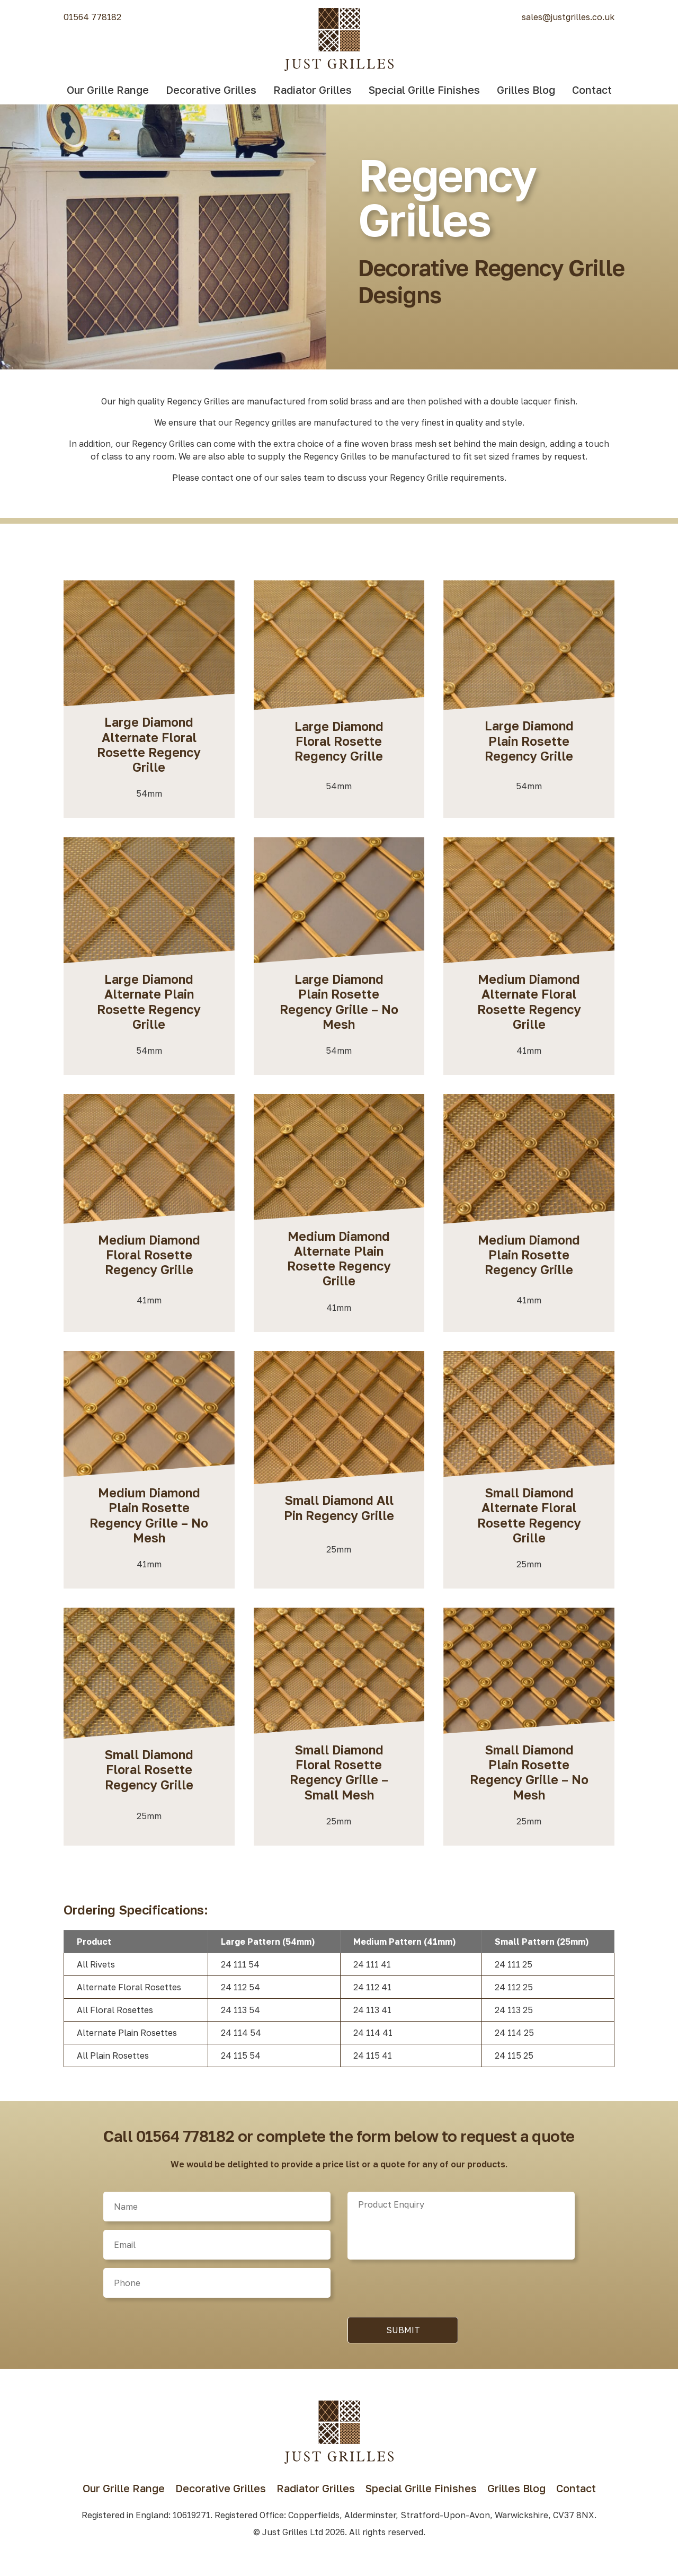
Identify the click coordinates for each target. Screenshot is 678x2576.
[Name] (217, 2206)
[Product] (461, 2226)
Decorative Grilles (211, 90)
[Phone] (217, 2283)
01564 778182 (92, 17)
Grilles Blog (526, 90)
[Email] (217, 2245)
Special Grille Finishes (424, 90)
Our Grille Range (108, 90)
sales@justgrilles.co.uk (568, 17)
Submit (403, 2330)
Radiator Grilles (312, 90)
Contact (592, 90)
